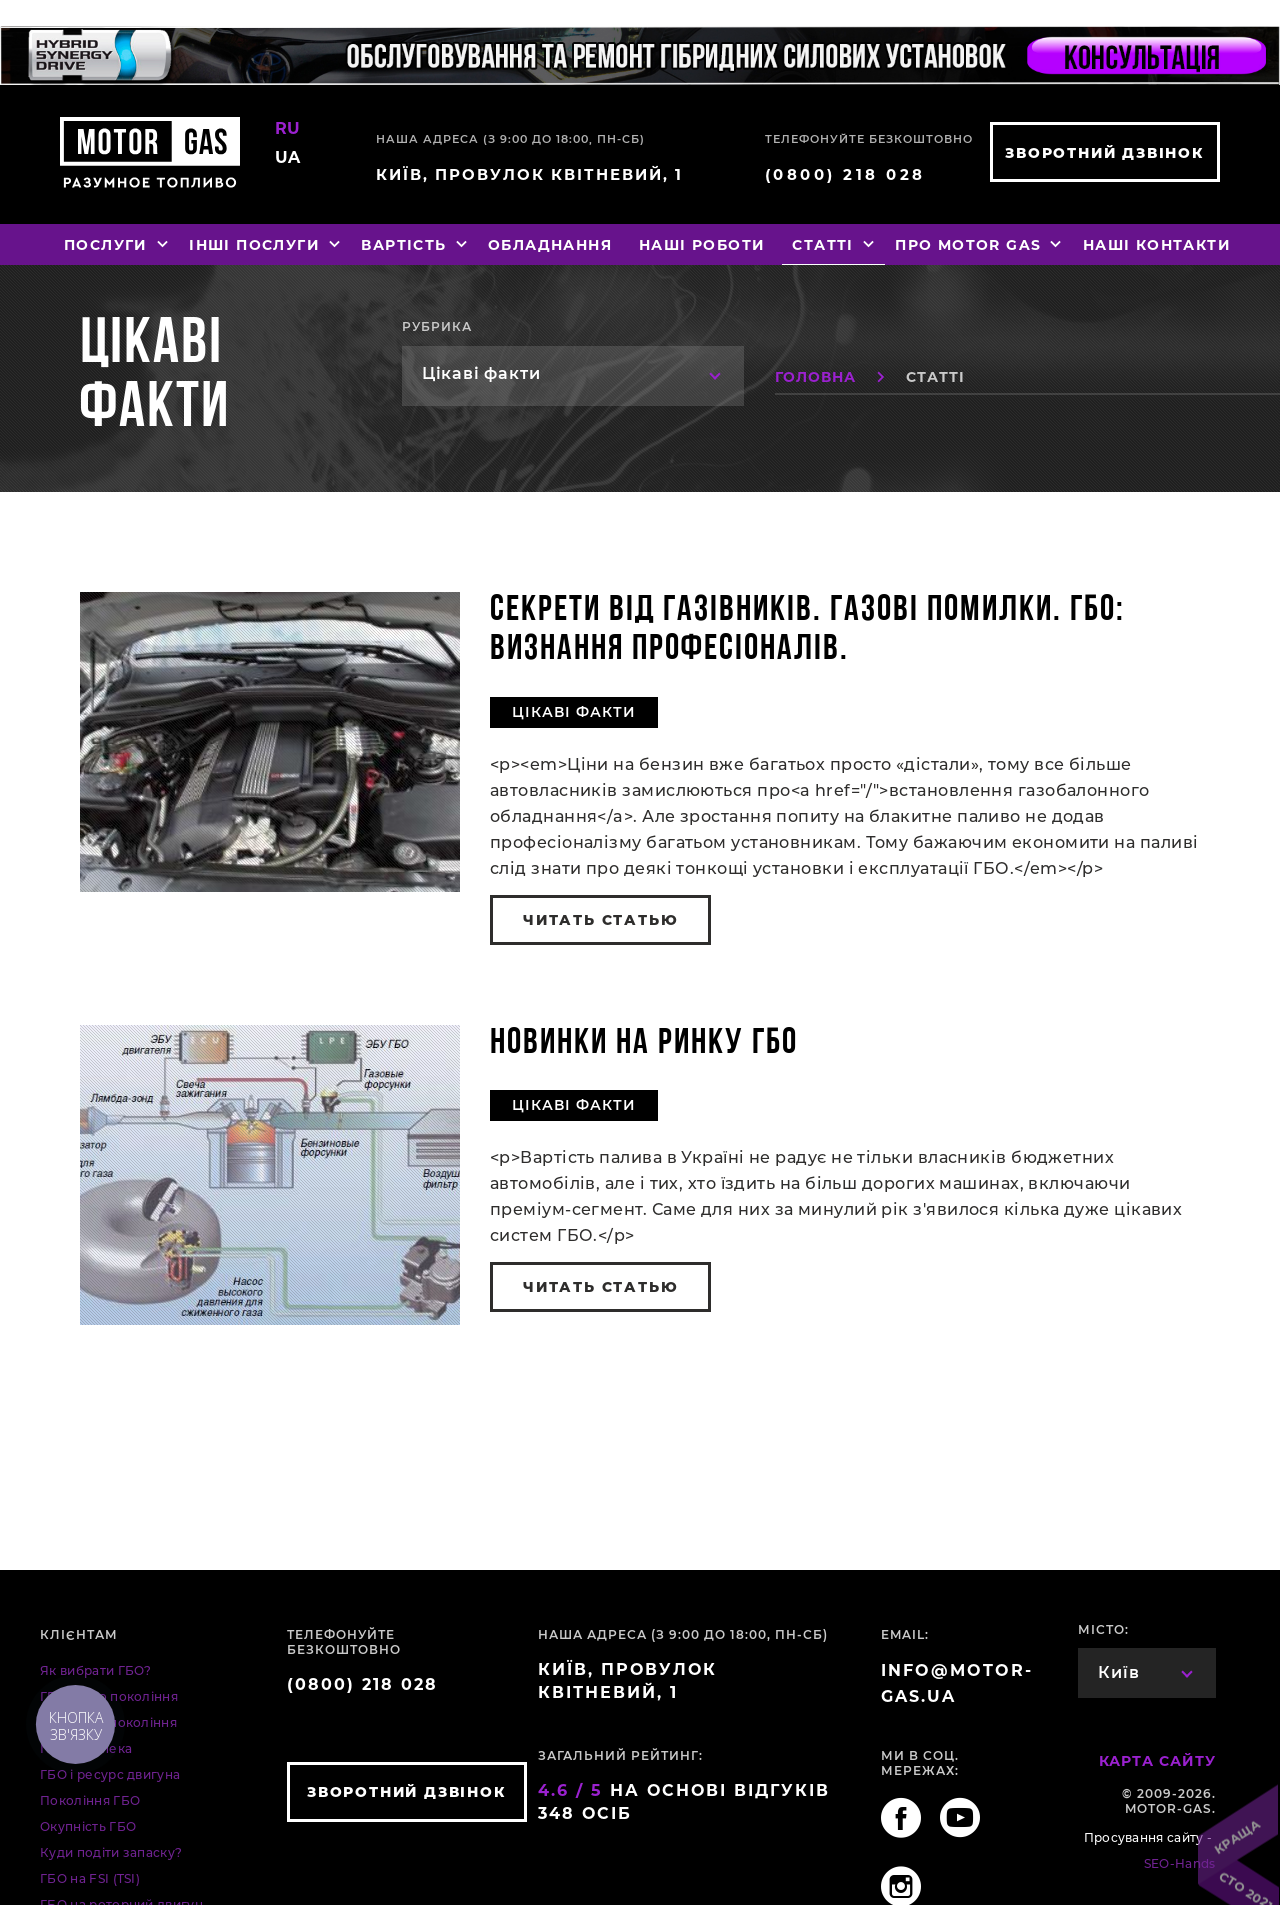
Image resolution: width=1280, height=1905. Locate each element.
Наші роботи (702, 245)
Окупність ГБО (88, 1826)
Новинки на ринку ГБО (644, 1044)
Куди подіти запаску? (111, 1852)
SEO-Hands (1180, 1863)
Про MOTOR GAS (979, 245)
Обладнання (550, 245)
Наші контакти (1157, 245)
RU (288, 128)
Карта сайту (1157, 1761)
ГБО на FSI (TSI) (90, 1878)
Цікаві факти (574, 712)
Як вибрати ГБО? (96, 1670)
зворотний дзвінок (1105, 153)
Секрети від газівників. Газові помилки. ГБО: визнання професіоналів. (807, 631)
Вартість (414, 245)
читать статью (600, 920)
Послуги (116, 245)
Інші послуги (265, 245)
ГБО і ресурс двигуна (110, 1774)
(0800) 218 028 (845, 174)
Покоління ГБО (90, 1800)
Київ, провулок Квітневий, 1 (529, 174)
